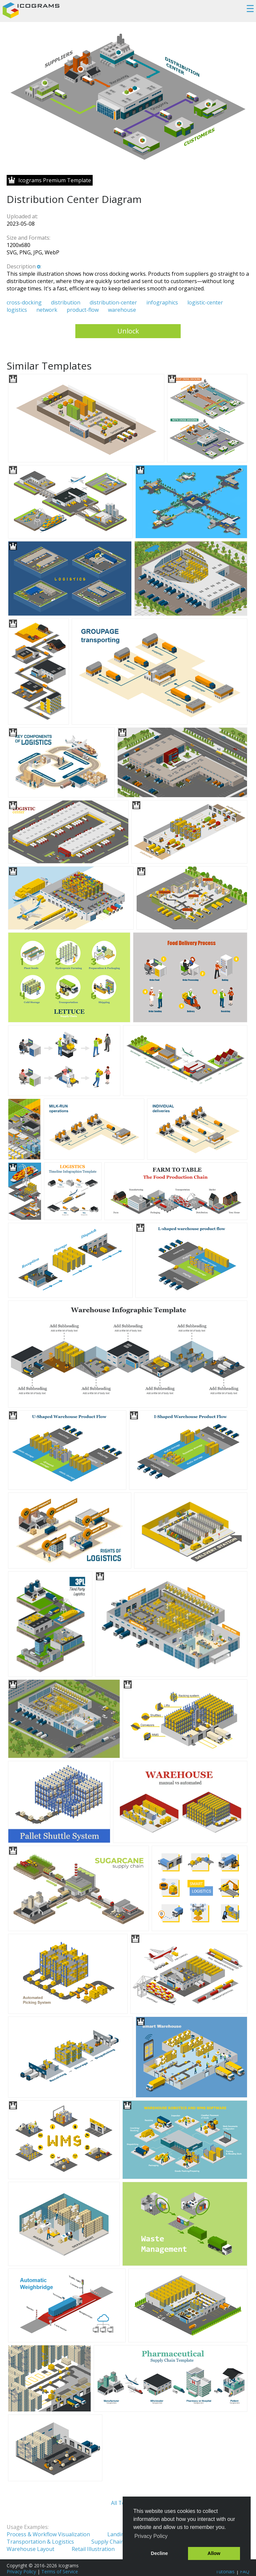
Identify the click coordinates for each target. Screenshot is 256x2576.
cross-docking (24, 302)
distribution (65, 302)
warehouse (122, 309)
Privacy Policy (21, 2571)
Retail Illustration (93, 2549)
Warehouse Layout (30, 2549)
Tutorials (225, 2571)
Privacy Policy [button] (151, 2536)
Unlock (128, 330)
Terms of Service (59, 2571)
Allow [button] (214, 2553)
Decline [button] (159, 2553)
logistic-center (205, 302)
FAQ (244, 2571)
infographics (162, 302)
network (46, 309)
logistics (17, 309)
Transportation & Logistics (40, 2541)
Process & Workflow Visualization (48, 2534)
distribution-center (113, 302)
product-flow (83, 309)
